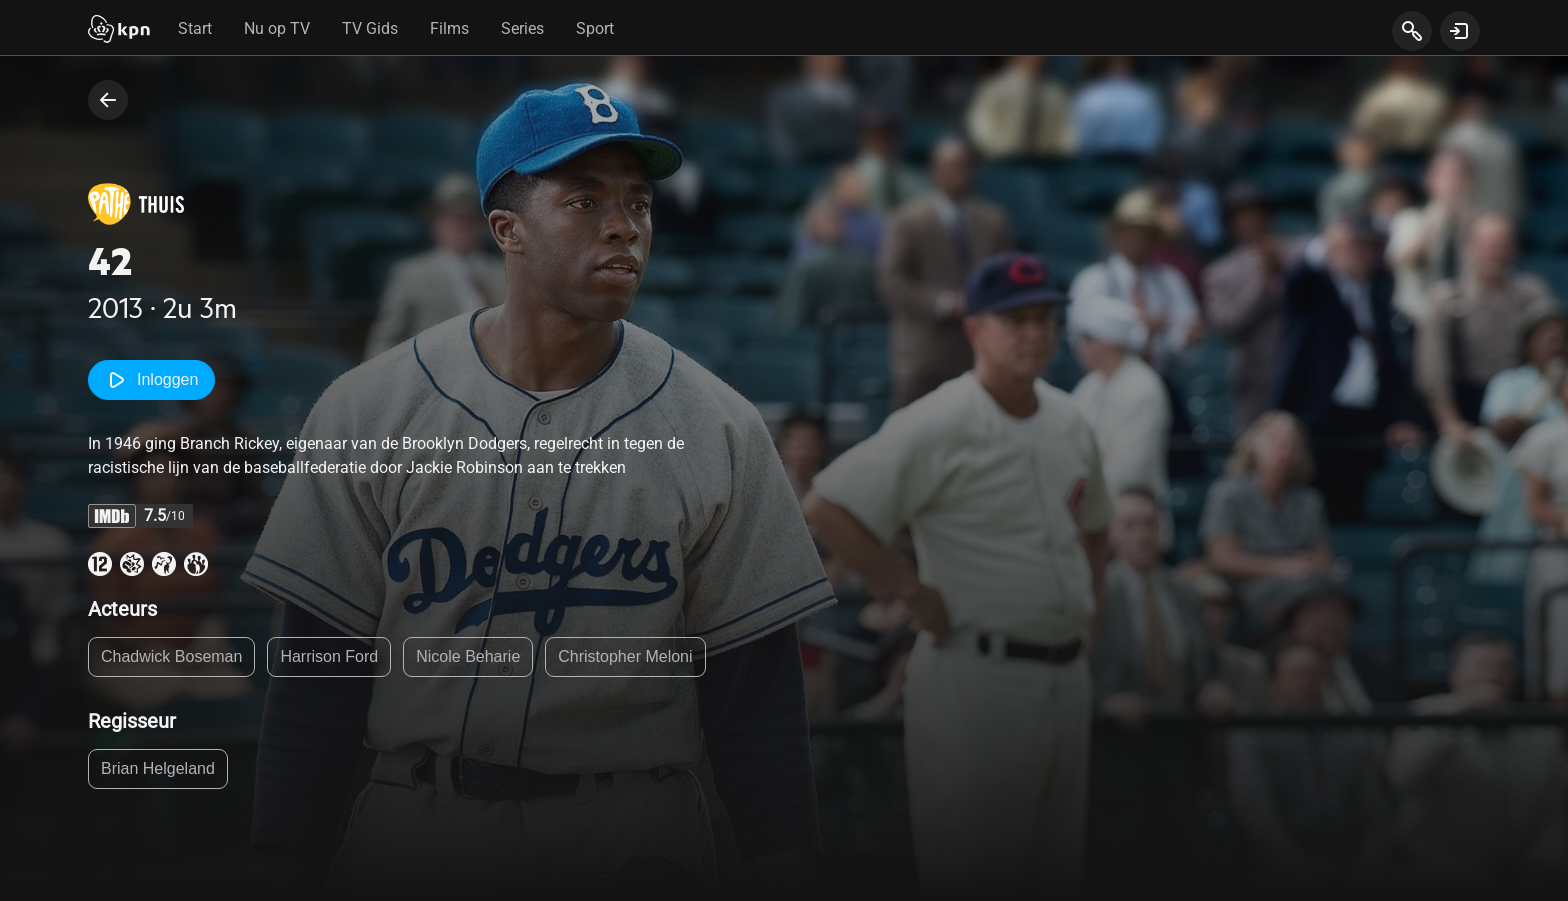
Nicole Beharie (468, 656)
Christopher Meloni (625, 656)
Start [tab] (195, 28)
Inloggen (151, 380)
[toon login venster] (1460, 31)
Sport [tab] (595, 28)
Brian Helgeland (158, 768)
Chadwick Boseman (171, 656)
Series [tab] (522, 28)
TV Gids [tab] (370, 28)
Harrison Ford (329, 656)
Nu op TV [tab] (277, 28)
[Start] (119, 31)
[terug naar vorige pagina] (108, 100)
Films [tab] (449, 28)
